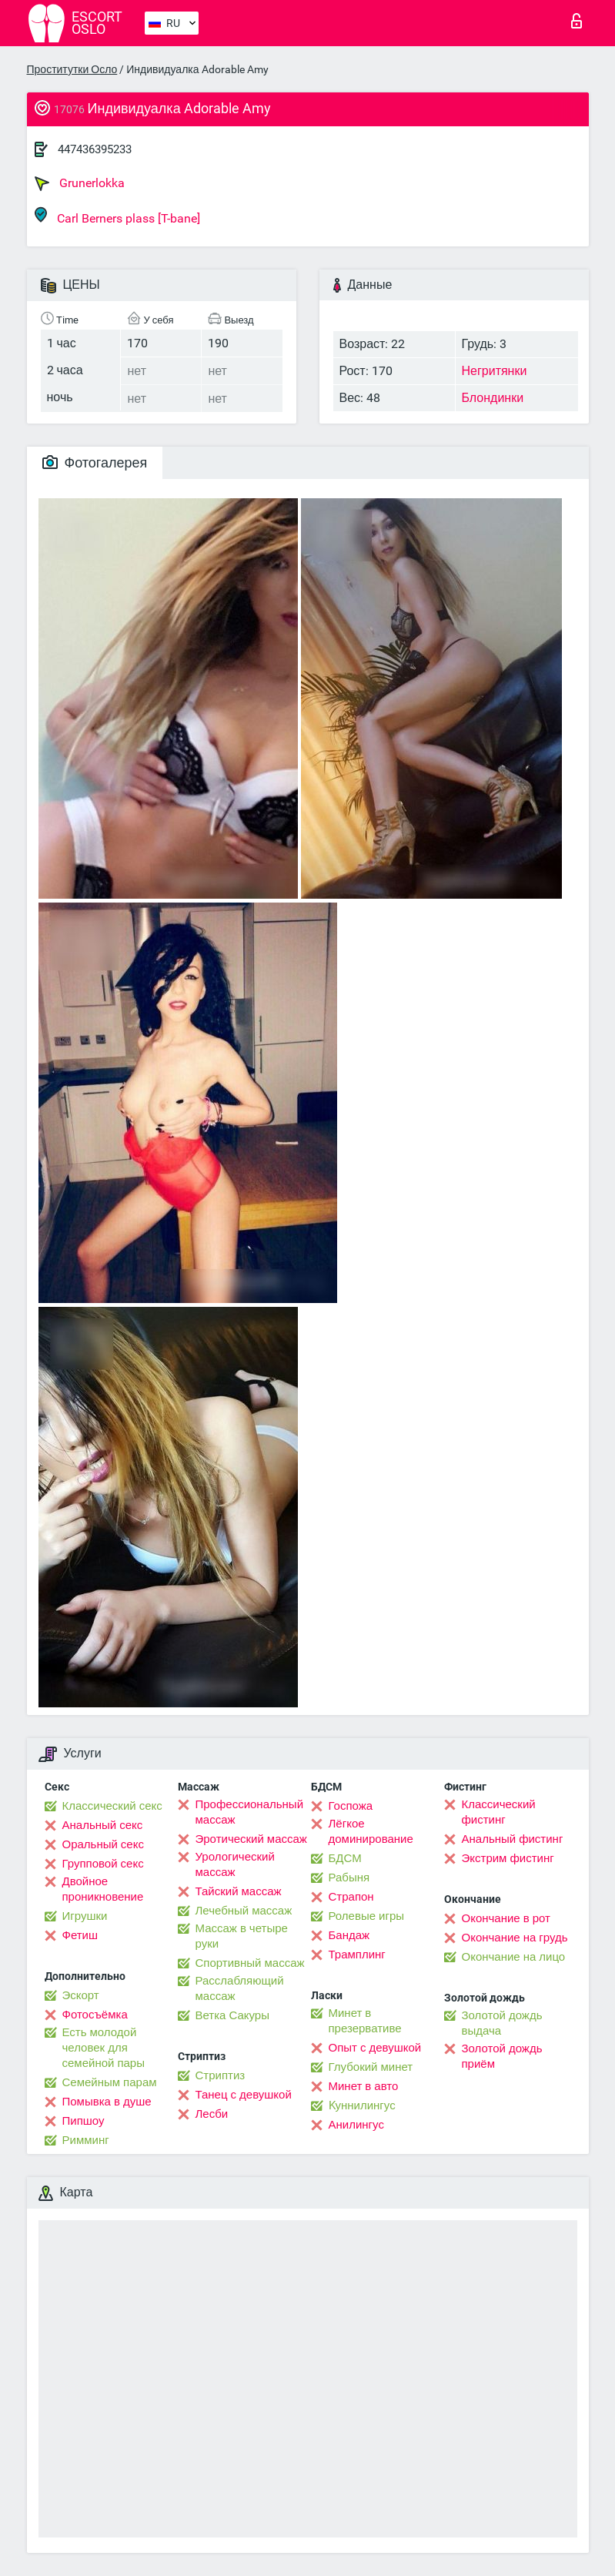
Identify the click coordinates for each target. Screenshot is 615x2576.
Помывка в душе (107, 2102)
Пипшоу (83, 2121)
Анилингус (356, 2125)
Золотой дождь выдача (502, 2023)
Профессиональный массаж (250, 1812)
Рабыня (349, 1877)
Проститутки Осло (72, 69)
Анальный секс (102, 1825)
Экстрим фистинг (508, 1858)
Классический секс (112, 1806)
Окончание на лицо (514, 1957)
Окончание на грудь (515, 1938)
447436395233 (95, 149)
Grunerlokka (80, 183)
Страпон (351, 1897)
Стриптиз (221, 2075)
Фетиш (80, 1935)
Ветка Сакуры (232, 2015)
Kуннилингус (362, 2105)
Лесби (212, 2114)
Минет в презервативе (365, 2020)
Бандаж (349, 1935)
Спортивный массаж (250, 1963)
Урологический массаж (235, 1864)
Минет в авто (364, 2086)
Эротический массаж (251, 1839)
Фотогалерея (95, 462)
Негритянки (494, 370)
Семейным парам (109, 2082)
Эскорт (80, 1995)
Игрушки (85, 1916)
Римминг (85, 2140)
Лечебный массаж (244, 1911)
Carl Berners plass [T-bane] (117, 216)
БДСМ (345, 1858)
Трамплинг (357, 1954)
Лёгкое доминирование (371, 1831)
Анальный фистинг (512, 1839)
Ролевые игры (367, 1916)
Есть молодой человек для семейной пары (103, 2047)
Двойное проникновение (103, 1889)
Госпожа (351, 1806)
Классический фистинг (499, 1812)
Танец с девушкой (244, 2095)
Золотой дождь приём (502, 2056)
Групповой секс (103, 1864)
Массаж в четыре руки (242, 1936)
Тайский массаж (239, 1891)
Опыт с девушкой (375, 2048)
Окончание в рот (506, 1918)
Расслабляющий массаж (240, 1988)
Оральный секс (103, 1844)
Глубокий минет (371, 2067)
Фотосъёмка (95, 2015)
